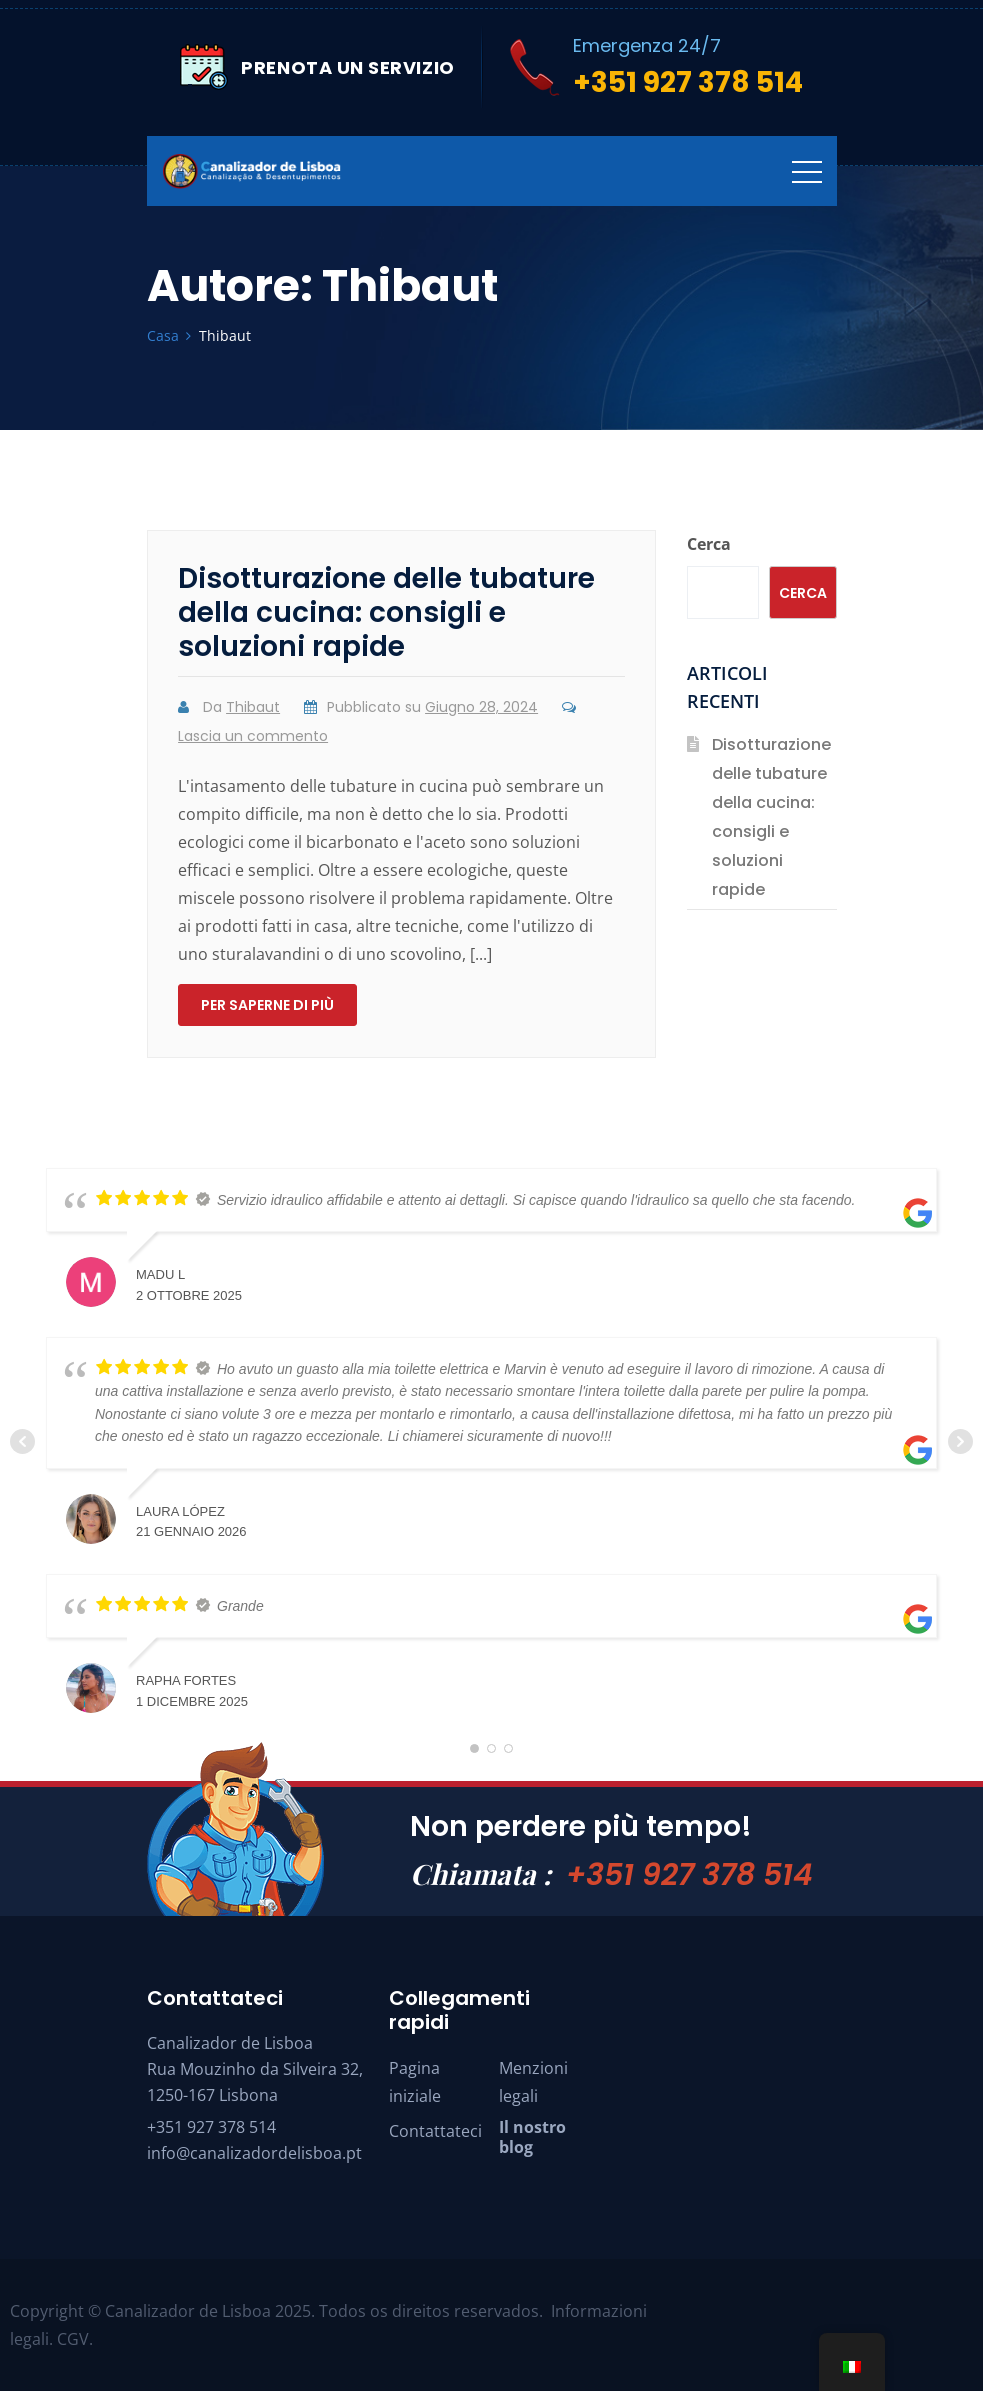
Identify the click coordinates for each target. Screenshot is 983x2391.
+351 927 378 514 (689, 1875)
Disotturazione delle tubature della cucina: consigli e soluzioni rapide (386, 612)
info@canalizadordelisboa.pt (254, 2153)
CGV (73, 2339)
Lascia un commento (253, 736)
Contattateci (435, 2131)
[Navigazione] (807, 171)
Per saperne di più (267, 1005)
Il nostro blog (532, 2137)
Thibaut (253, 707)
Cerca (709, 544)
